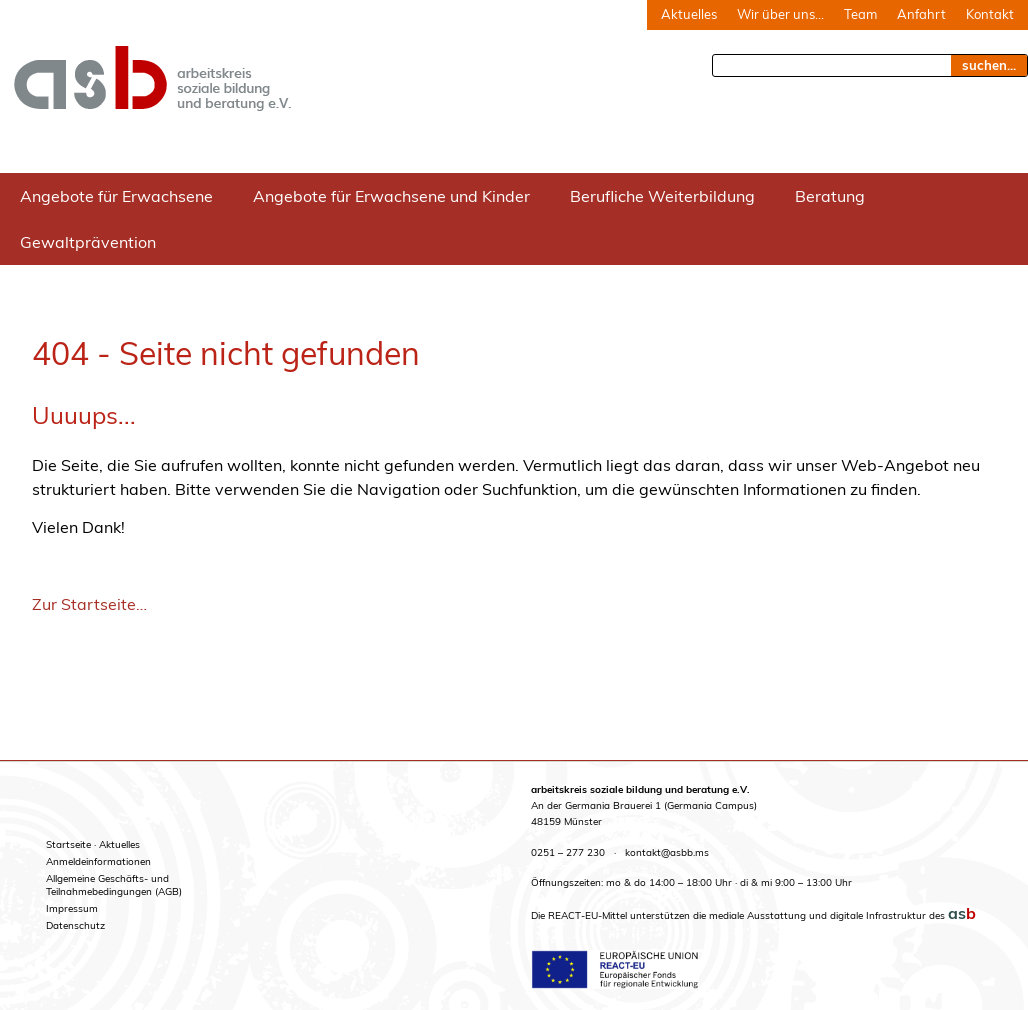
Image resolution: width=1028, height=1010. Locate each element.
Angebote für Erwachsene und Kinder (391, 196)
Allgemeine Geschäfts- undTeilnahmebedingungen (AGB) (114, 885)
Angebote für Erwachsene (116, 196)
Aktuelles (689, 14)
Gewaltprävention (88, 242)
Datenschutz (75, 925)
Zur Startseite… (89, 604)
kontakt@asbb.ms (667, 852)
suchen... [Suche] (989, 65)
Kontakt (990, 14)
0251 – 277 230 (568, 852)
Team (860, 14)
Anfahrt (921, 14)
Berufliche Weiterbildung (662, 196)
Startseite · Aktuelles (93, 844)
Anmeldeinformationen (98, 861)
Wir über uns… (780, 14)
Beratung (830, 196)
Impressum (72, 908)
